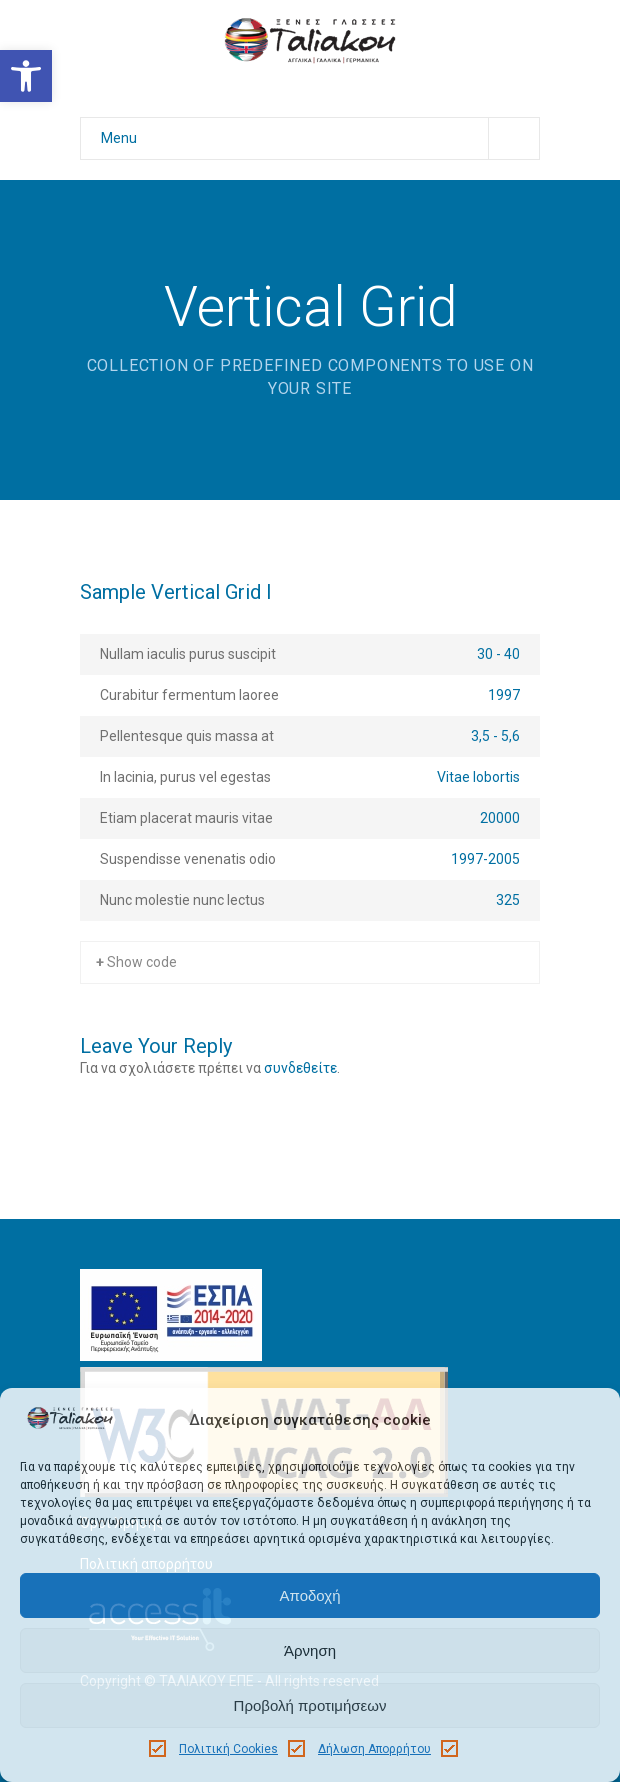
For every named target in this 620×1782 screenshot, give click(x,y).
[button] (26, 76)
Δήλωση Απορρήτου (374, 1749)
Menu (320, 138)
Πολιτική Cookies (228, 1749)
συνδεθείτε (300, 1068)
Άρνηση (310, 1650)
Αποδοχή (310, 1595)
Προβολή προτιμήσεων (310, 1705)
